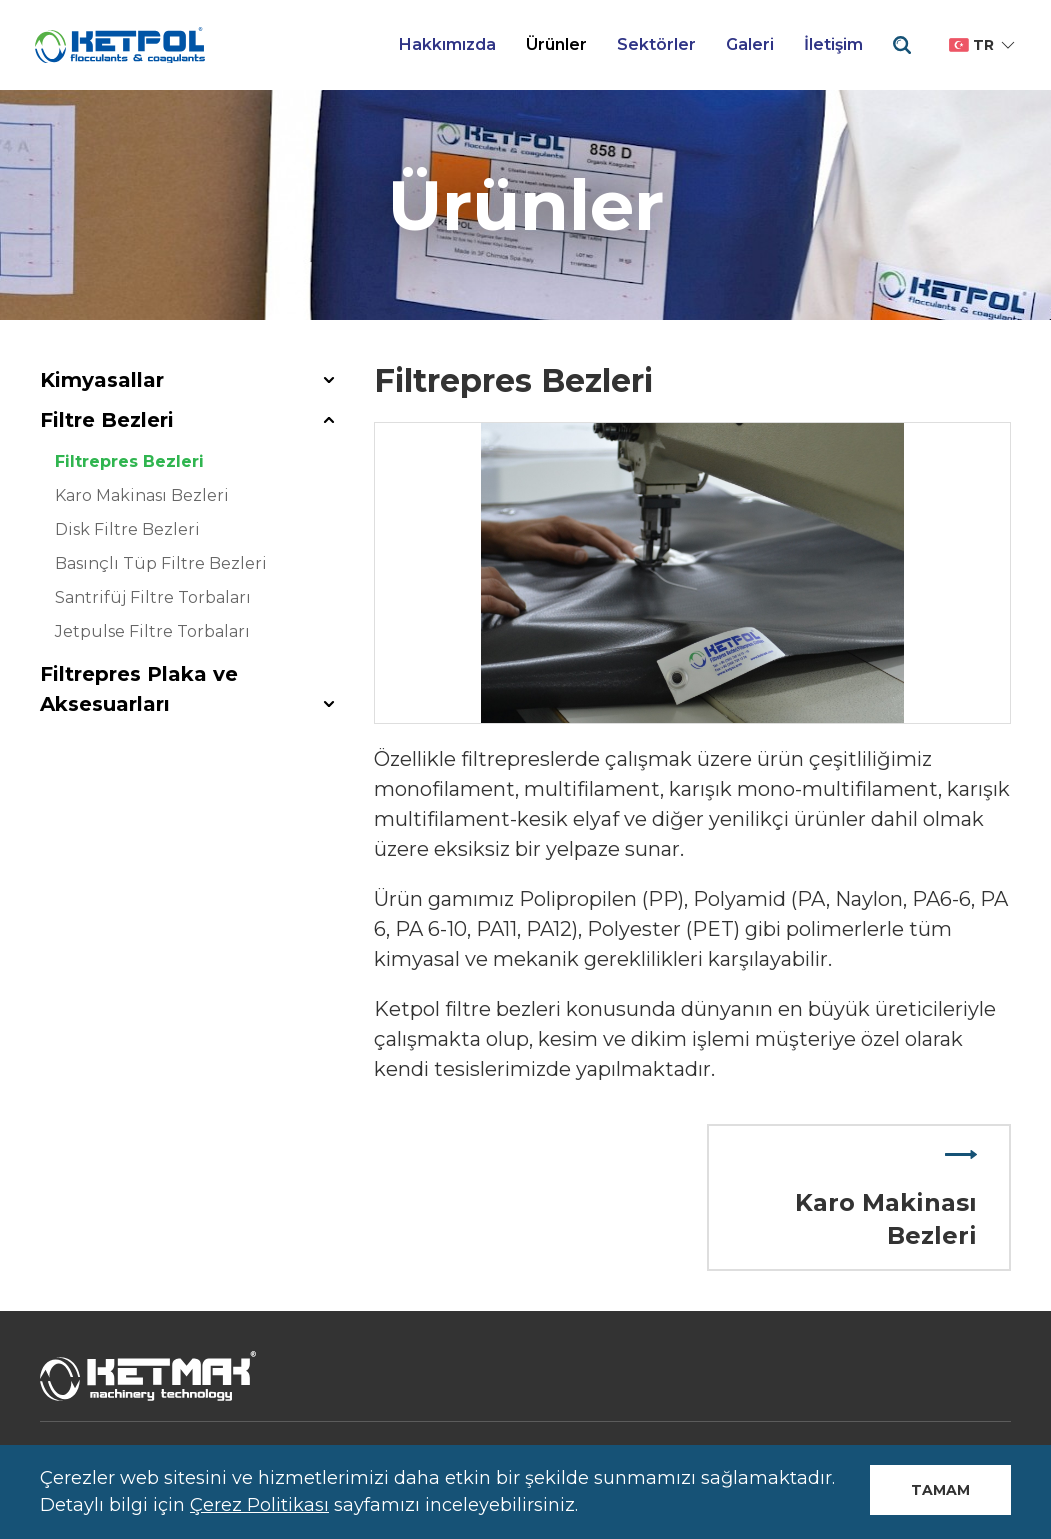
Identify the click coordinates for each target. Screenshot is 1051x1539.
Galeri (750, 44)
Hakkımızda (447, 44)
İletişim (833, 44)
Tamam (940, 1490)
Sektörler (656, 44)
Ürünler (556, 44)
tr (983, 45)
